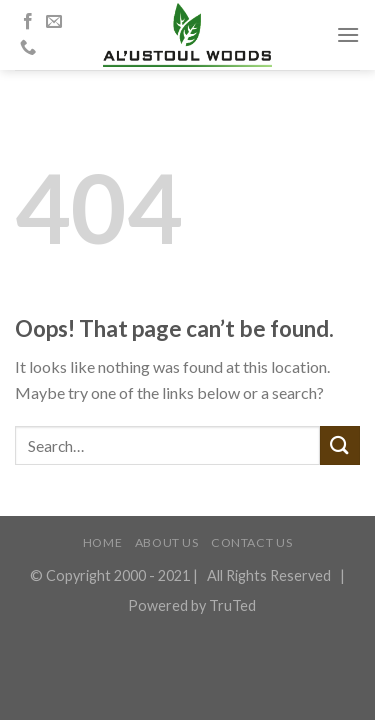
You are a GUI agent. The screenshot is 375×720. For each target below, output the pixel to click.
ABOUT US (167, 542)
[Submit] (340, 445)
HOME (102, 542)
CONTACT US (251, 542)
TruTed (232, 605)
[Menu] (348, 34)
